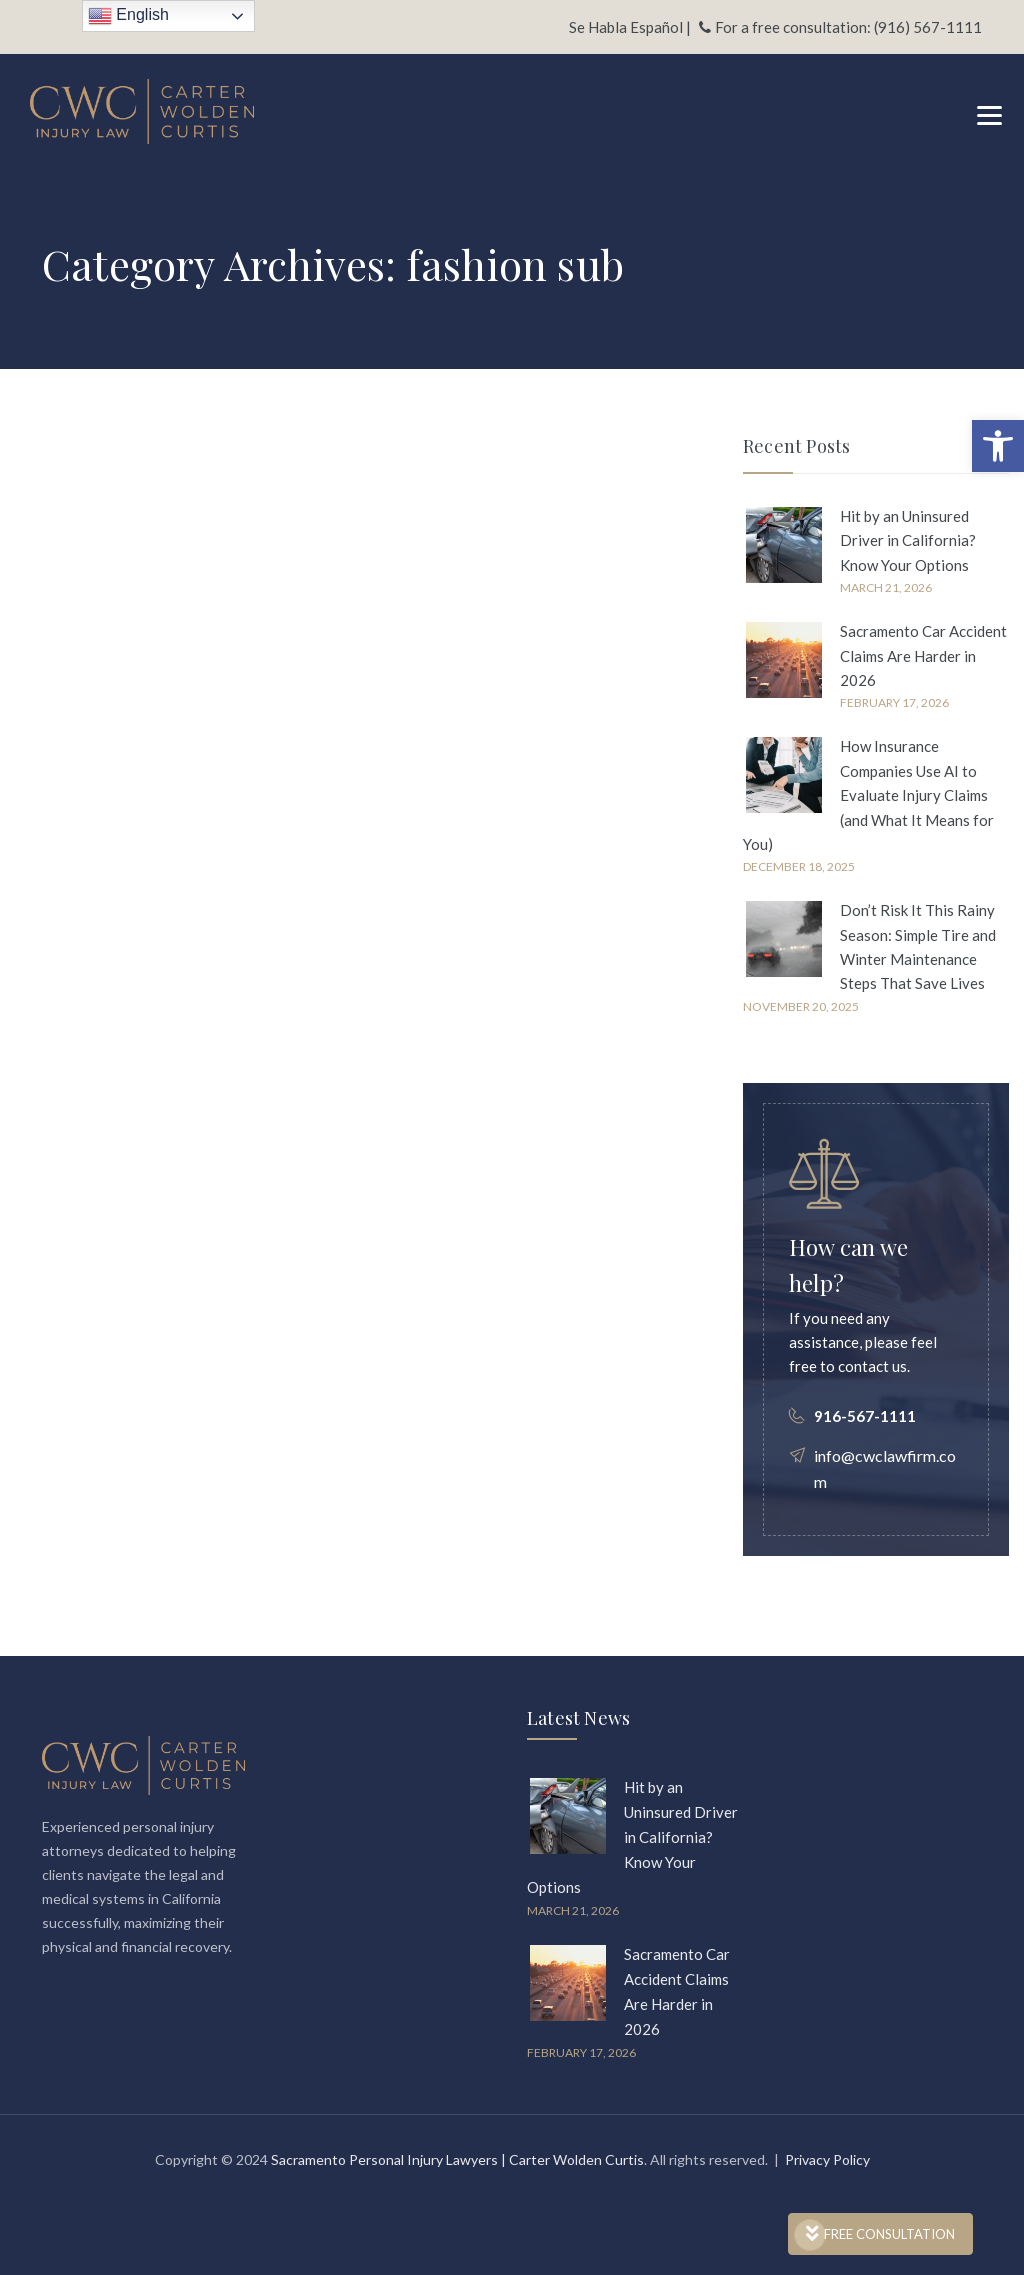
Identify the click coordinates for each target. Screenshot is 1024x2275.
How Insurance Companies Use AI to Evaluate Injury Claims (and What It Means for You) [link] (868, 795)
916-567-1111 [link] (865, 1416)
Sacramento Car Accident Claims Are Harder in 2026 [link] (923, 655)
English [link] (128, 16)
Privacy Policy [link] (827, 2159)
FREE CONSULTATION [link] (880, 2234)
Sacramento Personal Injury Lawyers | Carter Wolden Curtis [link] (457, 2159)
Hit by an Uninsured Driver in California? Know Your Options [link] (908, 540)
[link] (998, 446)
